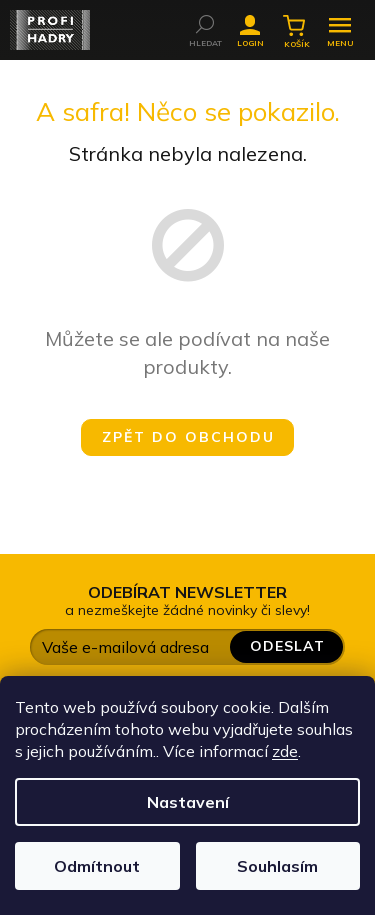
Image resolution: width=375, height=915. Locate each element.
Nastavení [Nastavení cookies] (188, 802)
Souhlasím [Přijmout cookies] (277, 866)
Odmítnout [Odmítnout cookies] (97, 866)
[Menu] (340, 25)
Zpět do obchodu (188, 437)
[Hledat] (205, 24)
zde (285, 751)
